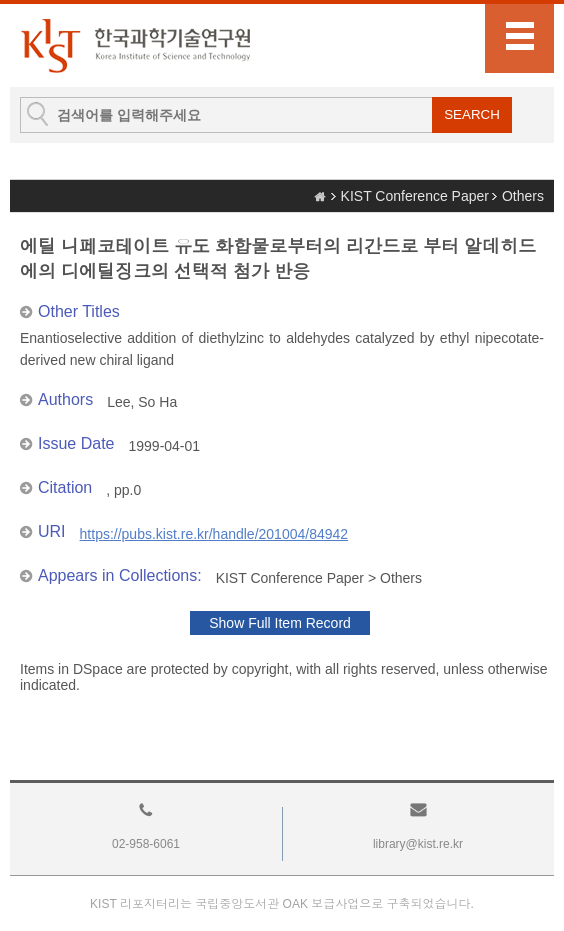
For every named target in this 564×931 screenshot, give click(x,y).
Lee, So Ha (142, 402)
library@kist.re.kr (418, 844)
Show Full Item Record (280, 623)
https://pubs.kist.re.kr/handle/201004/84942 (214, 534)
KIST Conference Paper (415, 196)
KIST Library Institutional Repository (135, 45)
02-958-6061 (146, 844)
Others (523, 196)
